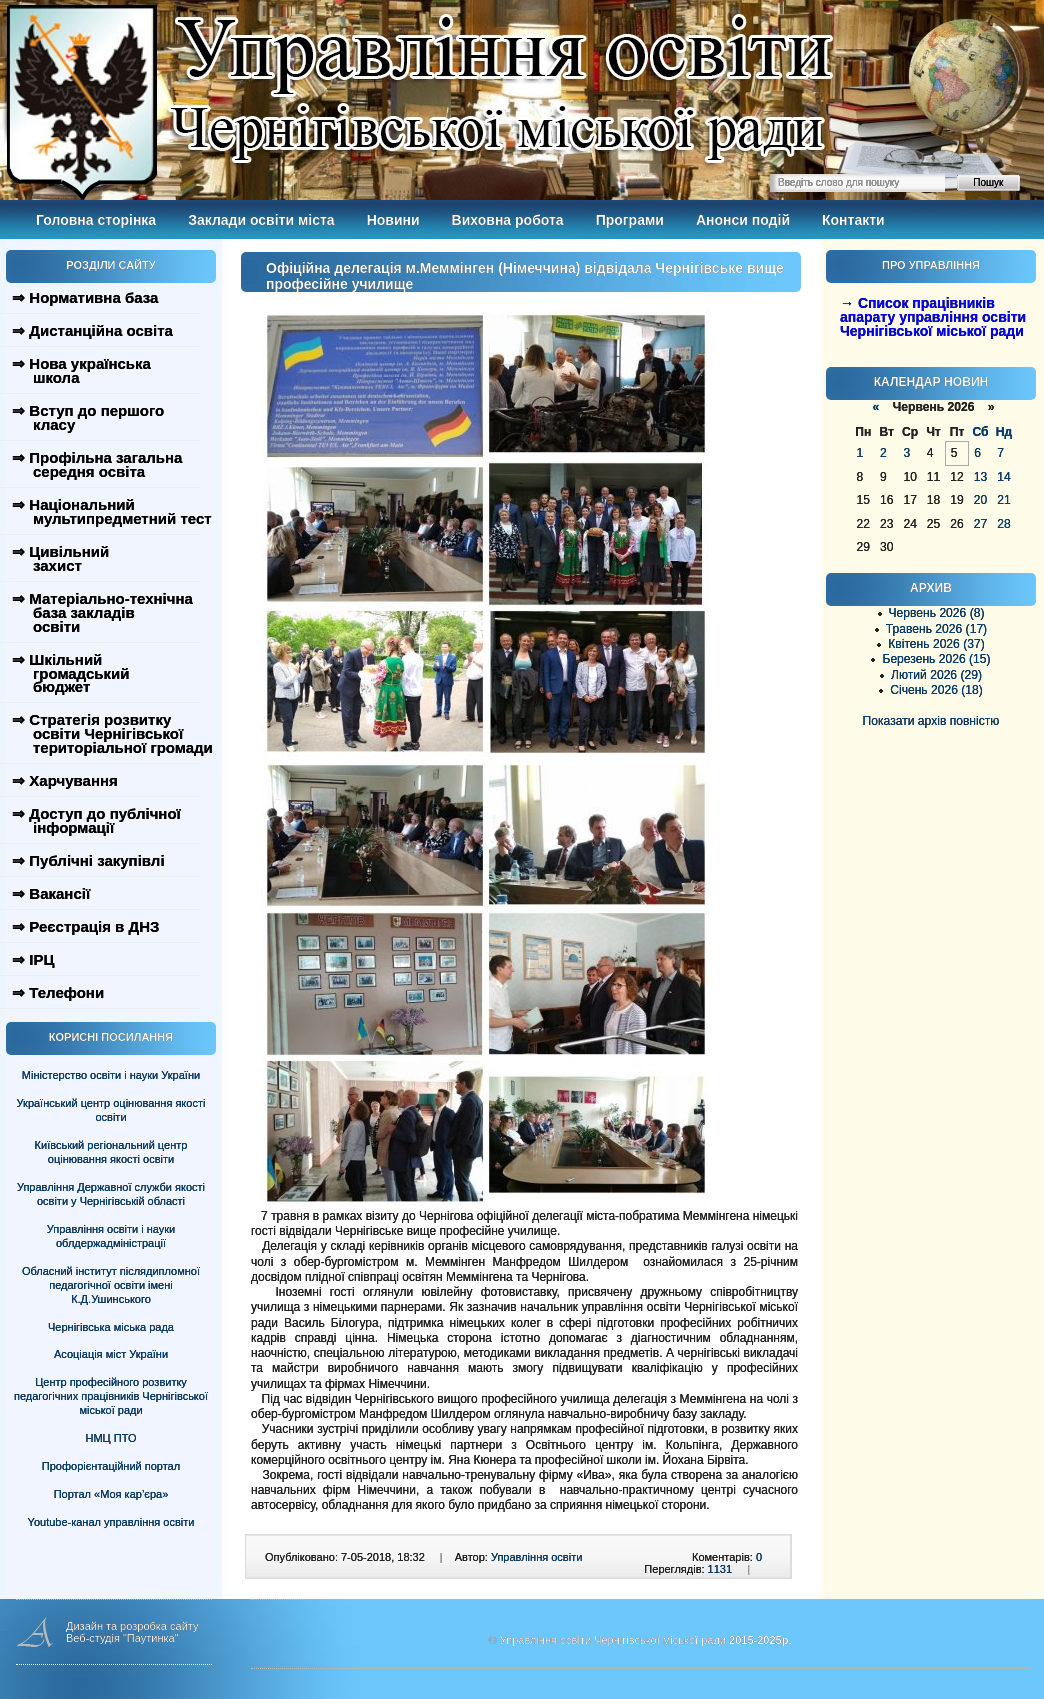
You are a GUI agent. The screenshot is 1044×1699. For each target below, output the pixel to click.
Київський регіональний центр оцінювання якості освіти (111, 1152)
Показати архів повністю (931, 721)
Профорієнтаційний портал (111, 1466)
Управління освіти (536, 1557)
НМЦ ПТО (111, 1438)
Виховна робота (508, 220)
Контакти (853, 220)
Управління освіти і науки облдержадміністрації (111, 1236)
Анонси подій (743, 220)
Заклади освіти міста (261, 220)
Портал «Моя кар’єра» (111, 1494)
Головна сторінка (96, 220)
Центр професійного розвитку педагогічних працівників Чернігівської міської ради (111, 1396)
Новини (393, 220)
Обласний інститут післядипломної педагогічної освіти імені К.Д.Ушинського (111, 1285)
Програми (630, 220)
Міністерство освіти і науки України (111, 1075)
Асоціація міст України (111, 1354)
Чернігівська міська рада (111, 1327)
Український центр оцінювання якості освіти (111, 1110)
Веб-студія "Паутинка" (122, 1638)
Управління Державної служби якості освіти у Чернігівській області (111, 1194)
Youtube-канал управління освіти (111, 1522)
